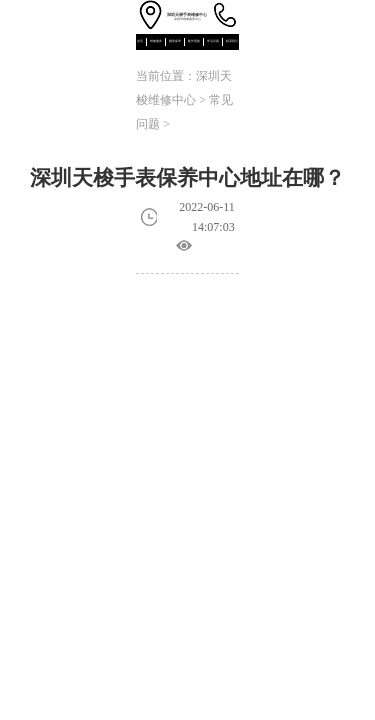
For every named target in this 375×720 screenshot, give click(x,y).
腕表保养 (175, 41)
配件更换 (194, 41)
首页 (140, 41)
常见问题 (213, 41)
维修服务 (156, 41)
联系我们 (232, 41)
